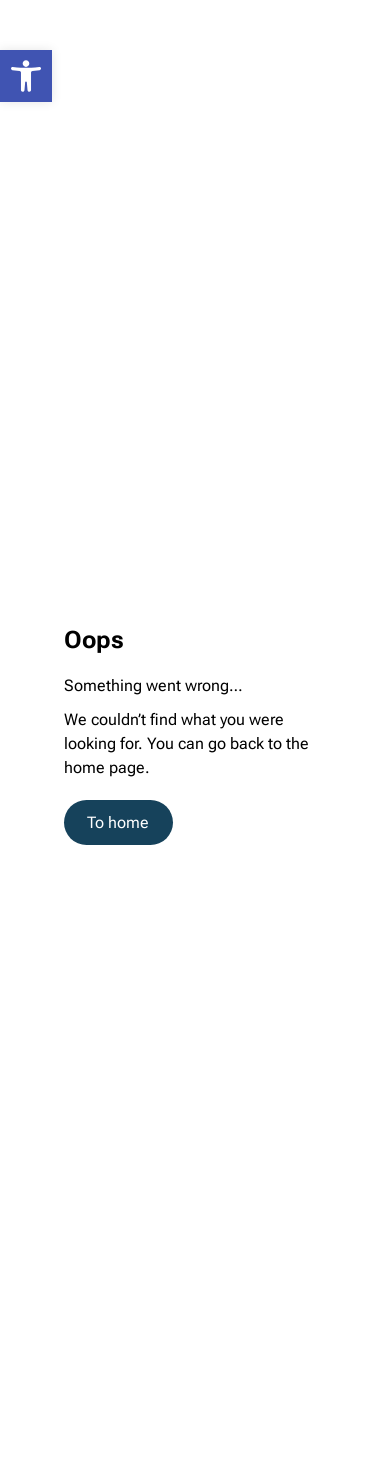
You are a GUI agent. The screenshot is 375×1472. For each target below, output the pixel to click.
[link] (26, 76)
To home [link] (118, 822)
